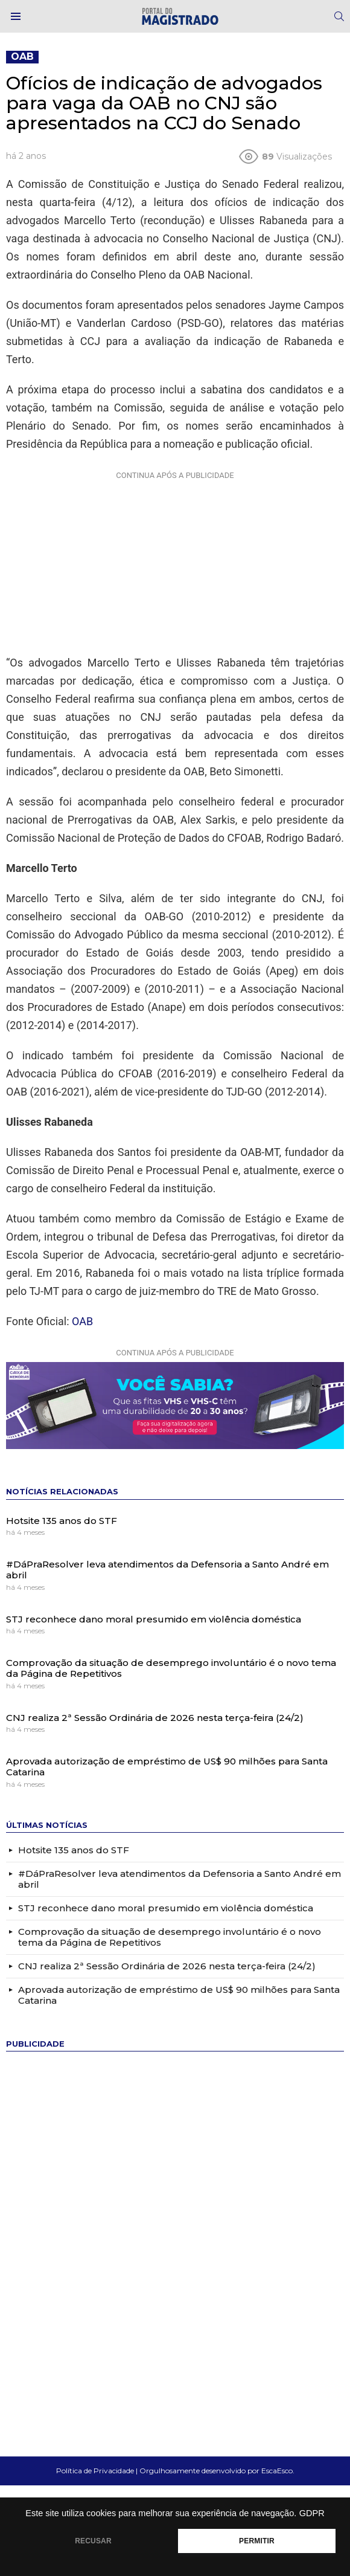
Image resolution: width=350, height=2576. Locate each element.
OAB (82, 1321)
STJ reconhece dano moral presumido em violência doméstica (153, 1619)
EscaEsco (277, 2470)
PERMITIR (257, 2541)
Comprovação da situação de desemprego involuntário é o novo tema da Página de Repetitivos (171, 1668)
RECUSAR (93, 2541)
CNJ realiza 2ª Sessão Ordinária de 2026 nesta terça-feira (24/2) (155, 1717)
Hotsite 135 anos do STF (61, 1520)
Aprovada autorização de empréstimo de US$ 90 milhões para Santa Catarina (167, 1766)
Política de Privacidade (95, 2470)
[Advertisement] (175, 560)
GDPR (312, 2513)
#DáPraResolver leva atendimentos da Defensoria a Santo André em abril (167, 1569)
